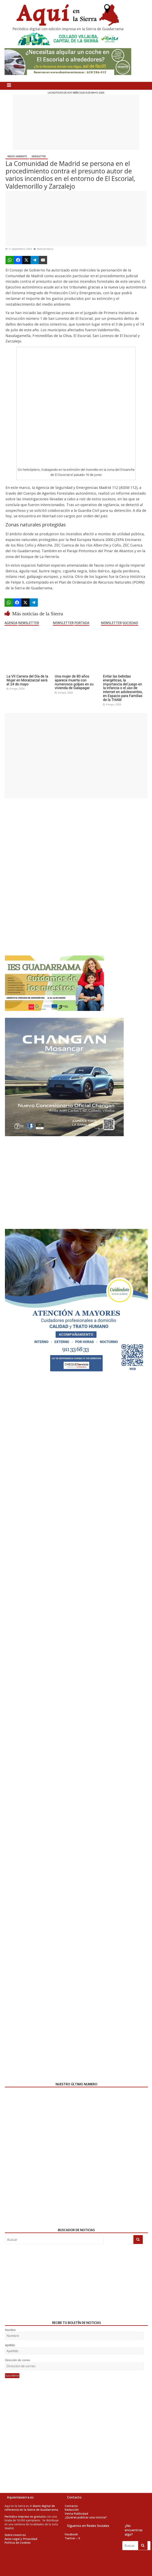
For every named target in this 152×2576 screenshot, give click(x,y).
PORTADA (81, 623)
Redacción (72, 2509)
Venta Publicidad (76, 2513)
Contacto (71, 2506)
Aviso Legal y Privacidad (21, 2539)
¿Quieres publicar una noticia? (86, 2517)
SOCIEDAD (130, 623)
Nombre (10, 2330)
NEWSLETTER (39, 156)
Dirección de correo (17, 2360)
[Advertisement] (76, 122)
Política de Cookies (17, 2542)
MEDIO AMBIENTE (17, 156)
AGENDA (11, 623)
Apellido (10, 2345)
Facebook (71, 2534)
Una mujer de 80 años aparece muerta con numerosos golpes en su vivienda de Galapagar (74, 682)
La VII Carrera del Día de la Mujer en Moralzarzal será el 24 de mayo (27, 680)
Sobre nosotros (15, 2535)
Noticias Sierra (45, 249)
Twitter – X (72, 2538)
